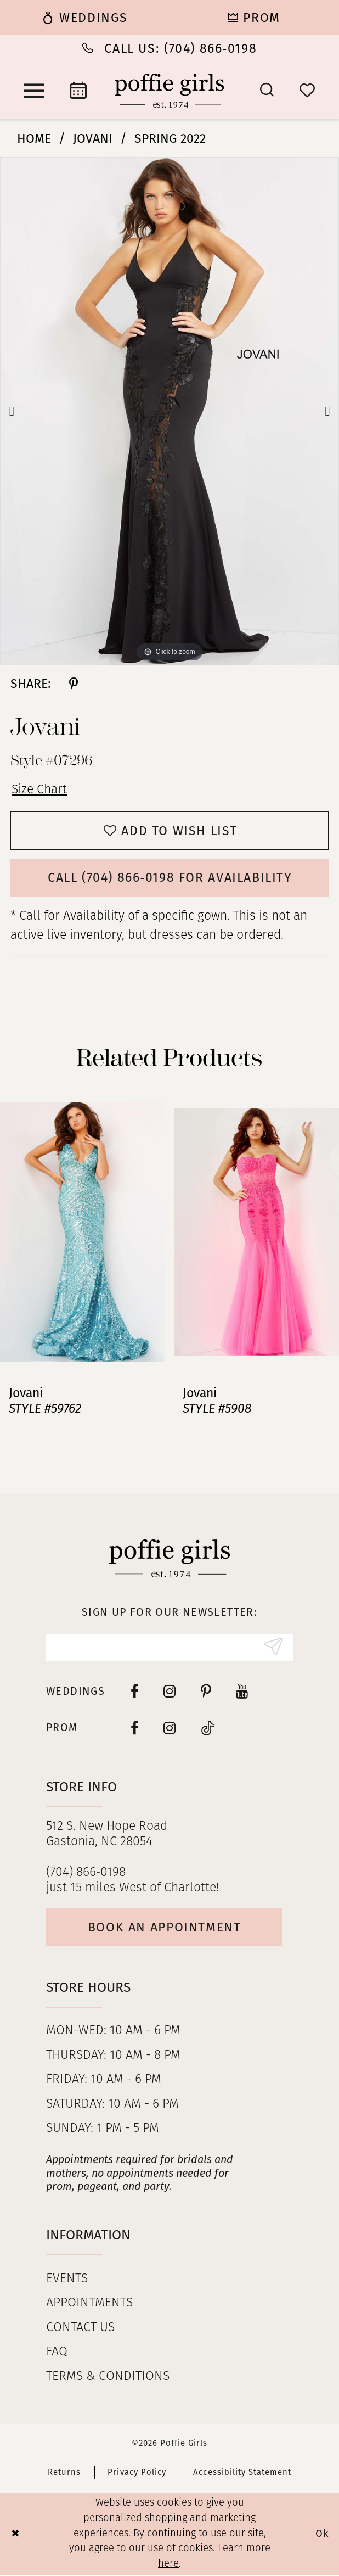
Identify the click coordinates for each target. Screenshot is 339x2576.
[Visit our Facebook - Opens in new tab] (134, 1691)
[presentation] (82, 1232)
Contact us (80, 2328)
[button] (34, 90)
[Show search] (266, 90)
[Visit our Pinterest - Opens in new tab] (206, 1691)
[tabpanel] (169, 411)
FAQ (56, 2353)
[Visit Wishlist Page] (306, 90)
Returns (64, 2473)
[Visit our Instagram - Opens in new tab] (170, 1691)
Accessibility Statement (242, 2473)
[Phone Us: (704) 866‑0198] (169, 48)
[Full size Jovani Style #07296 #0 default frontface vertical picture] (169, 411)
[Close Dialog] (15, 2534)
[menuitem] (85, 17)
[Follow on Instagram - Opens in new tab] (170, 1728)
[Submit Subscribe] (273, 1648)
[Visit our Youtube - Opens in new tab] (242, 1691)
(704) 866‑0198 (86, 1873)
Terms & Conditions (108, 2377)
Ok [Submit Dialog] (322, 2534)
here (168, 2565)
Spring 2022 (170, 138)
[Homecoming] (254, 17)
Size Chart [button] (39, 790)
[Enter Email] (169, 1647)
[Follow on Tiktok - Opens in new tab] (208, 1728)
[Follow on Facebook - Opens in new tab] (134, 1728)
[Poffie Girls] (169, 91)
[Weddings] (85, 17)
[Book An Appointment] (78, 90)
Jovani (92, 138)
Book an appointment (164, 1927)
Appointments (89, 2304)
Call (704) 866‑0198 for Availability (170, 878)
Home (34, 138)
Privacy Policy (137, 2473)
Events (67, 2279)
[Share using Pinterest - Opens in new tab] (73, 683)
